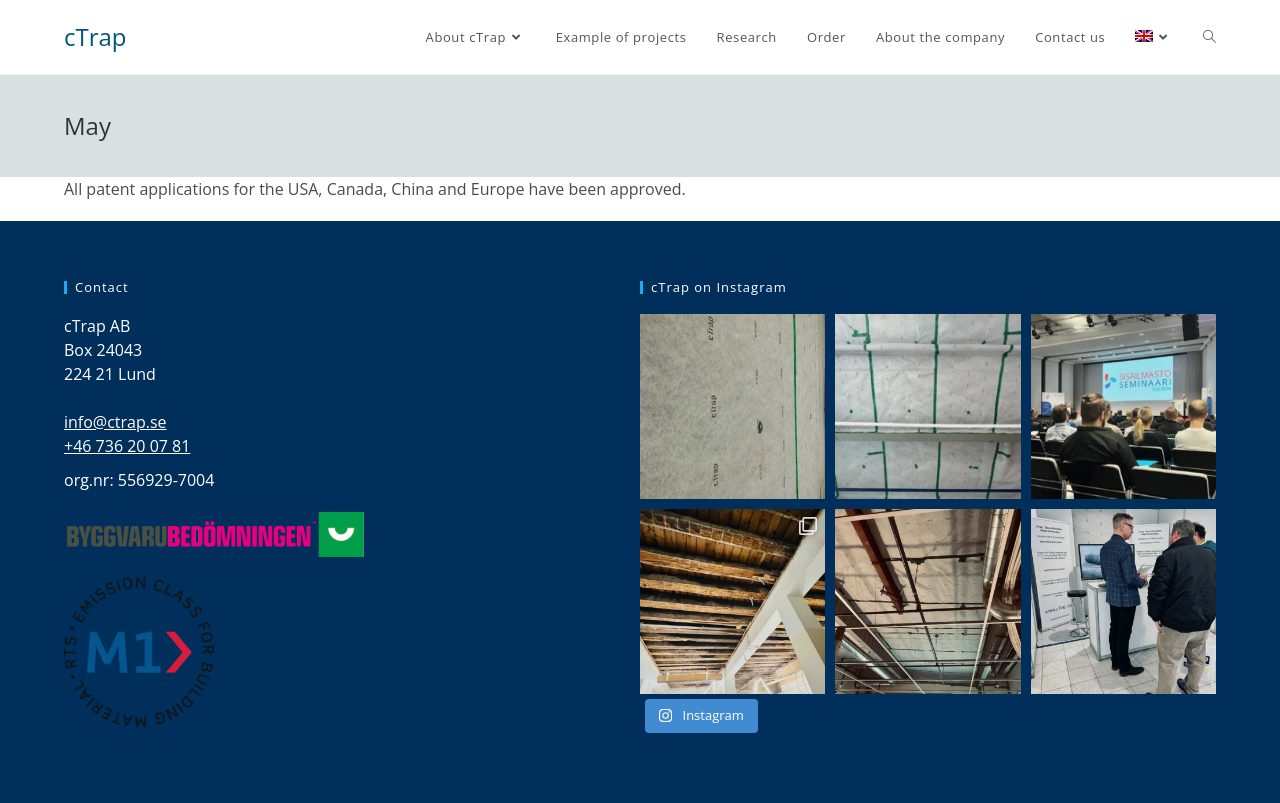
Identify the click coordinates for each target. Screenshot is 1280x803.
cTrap (95, 36)
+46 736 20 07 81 (127, 446)
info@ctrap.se (115, 422)
